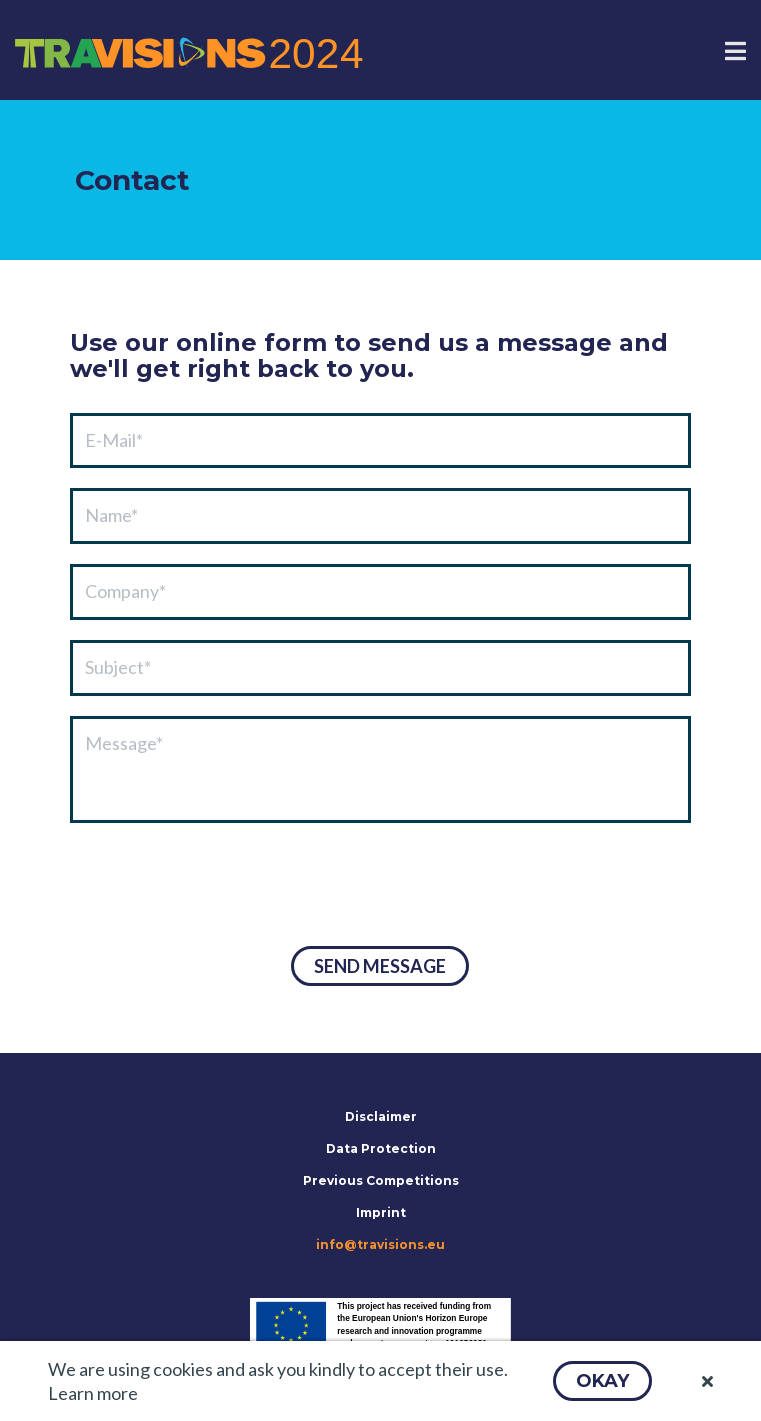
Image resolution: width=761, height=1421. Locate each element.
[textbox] (380, 441)
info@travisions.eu (380, 1244)
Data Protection (381, 1148)
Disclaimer (381, 1116)
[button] (602, 1381)
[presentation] (222, 887)
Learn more (93, 1393)
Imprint (381, 1212)
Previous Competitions (381, 1180)
